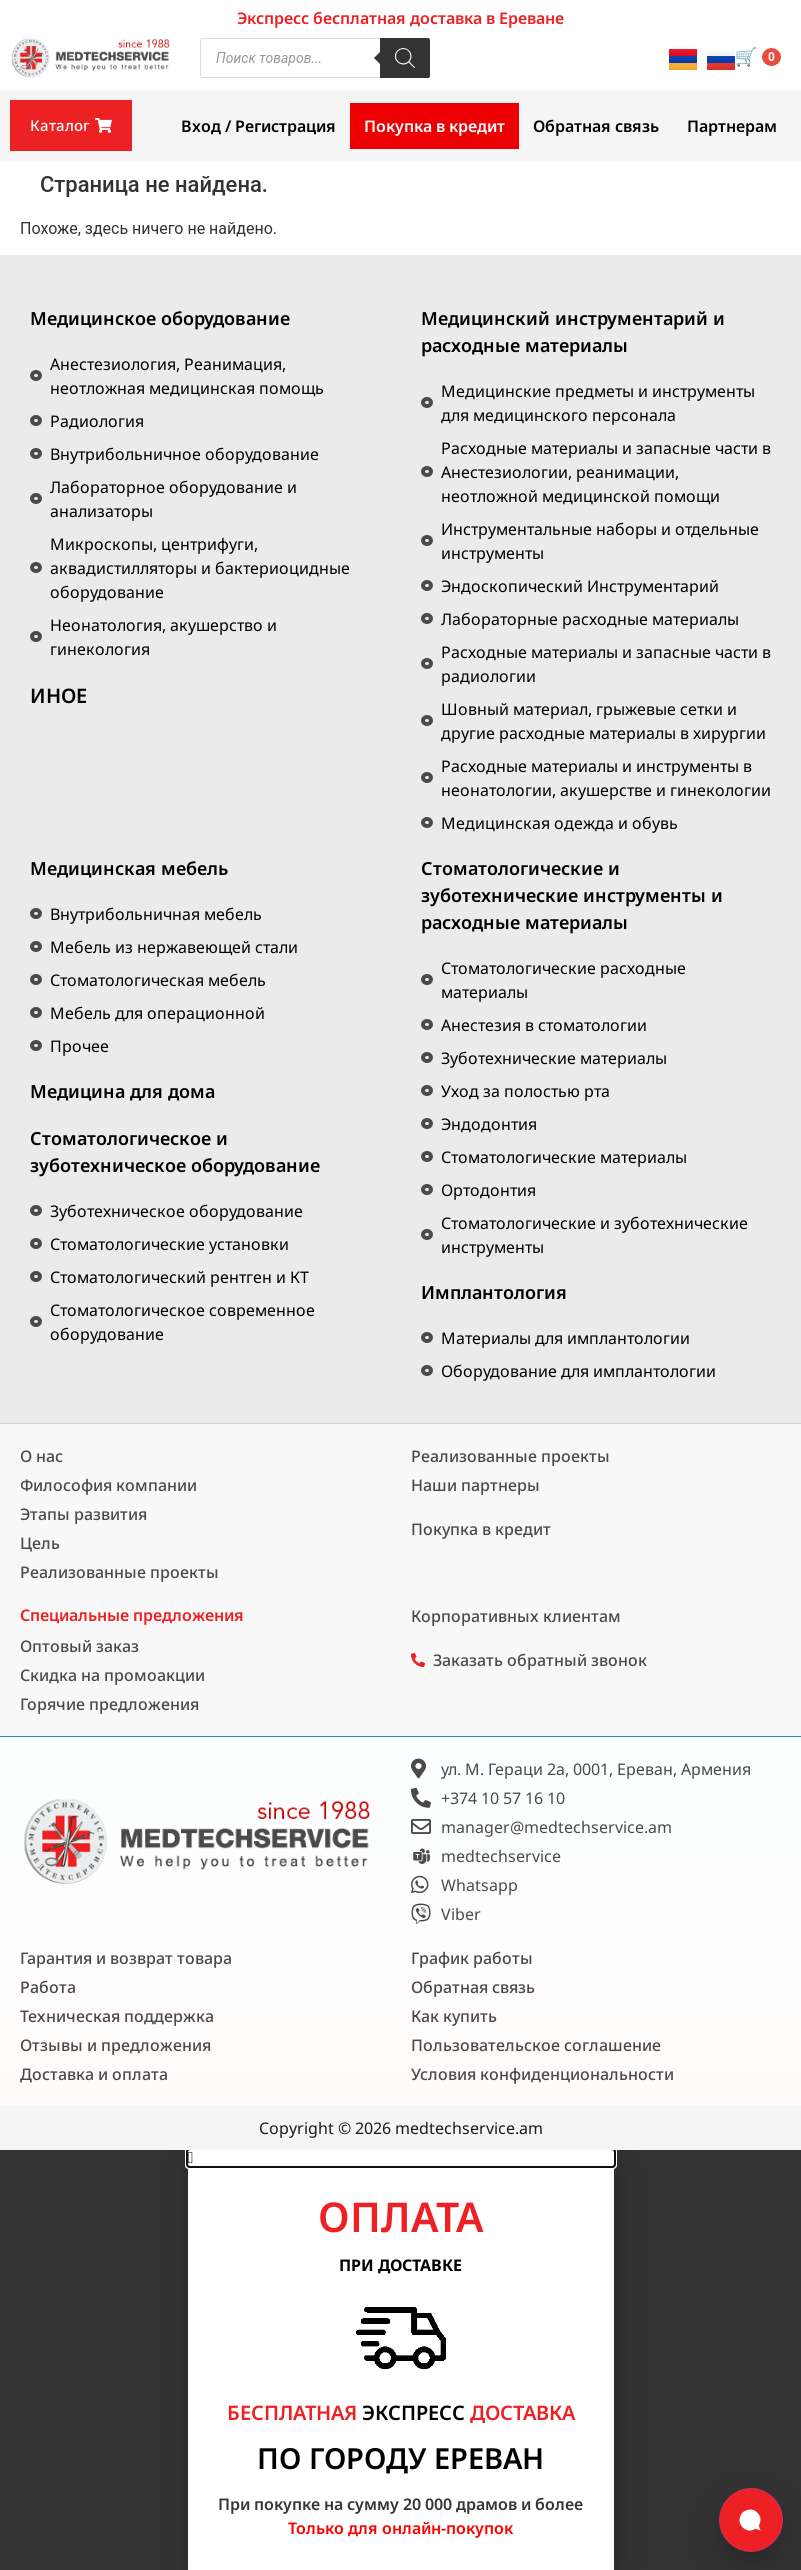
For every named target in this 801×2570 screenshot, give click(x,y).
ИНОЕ (58, 695)
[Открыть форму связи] (751, 2520)
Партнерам (732, 126)
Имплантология (494, 1292)
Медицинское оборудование (160, 318)
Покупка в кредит (434, 126)
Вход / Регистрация (258, 126)
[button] (401, 2158)
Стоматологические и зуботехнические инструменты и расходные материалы (572, 895)
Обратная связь (596, 126)
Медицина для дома (122, 1091)
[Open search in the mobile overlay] (315, 58)
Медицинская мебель (129, 868)
